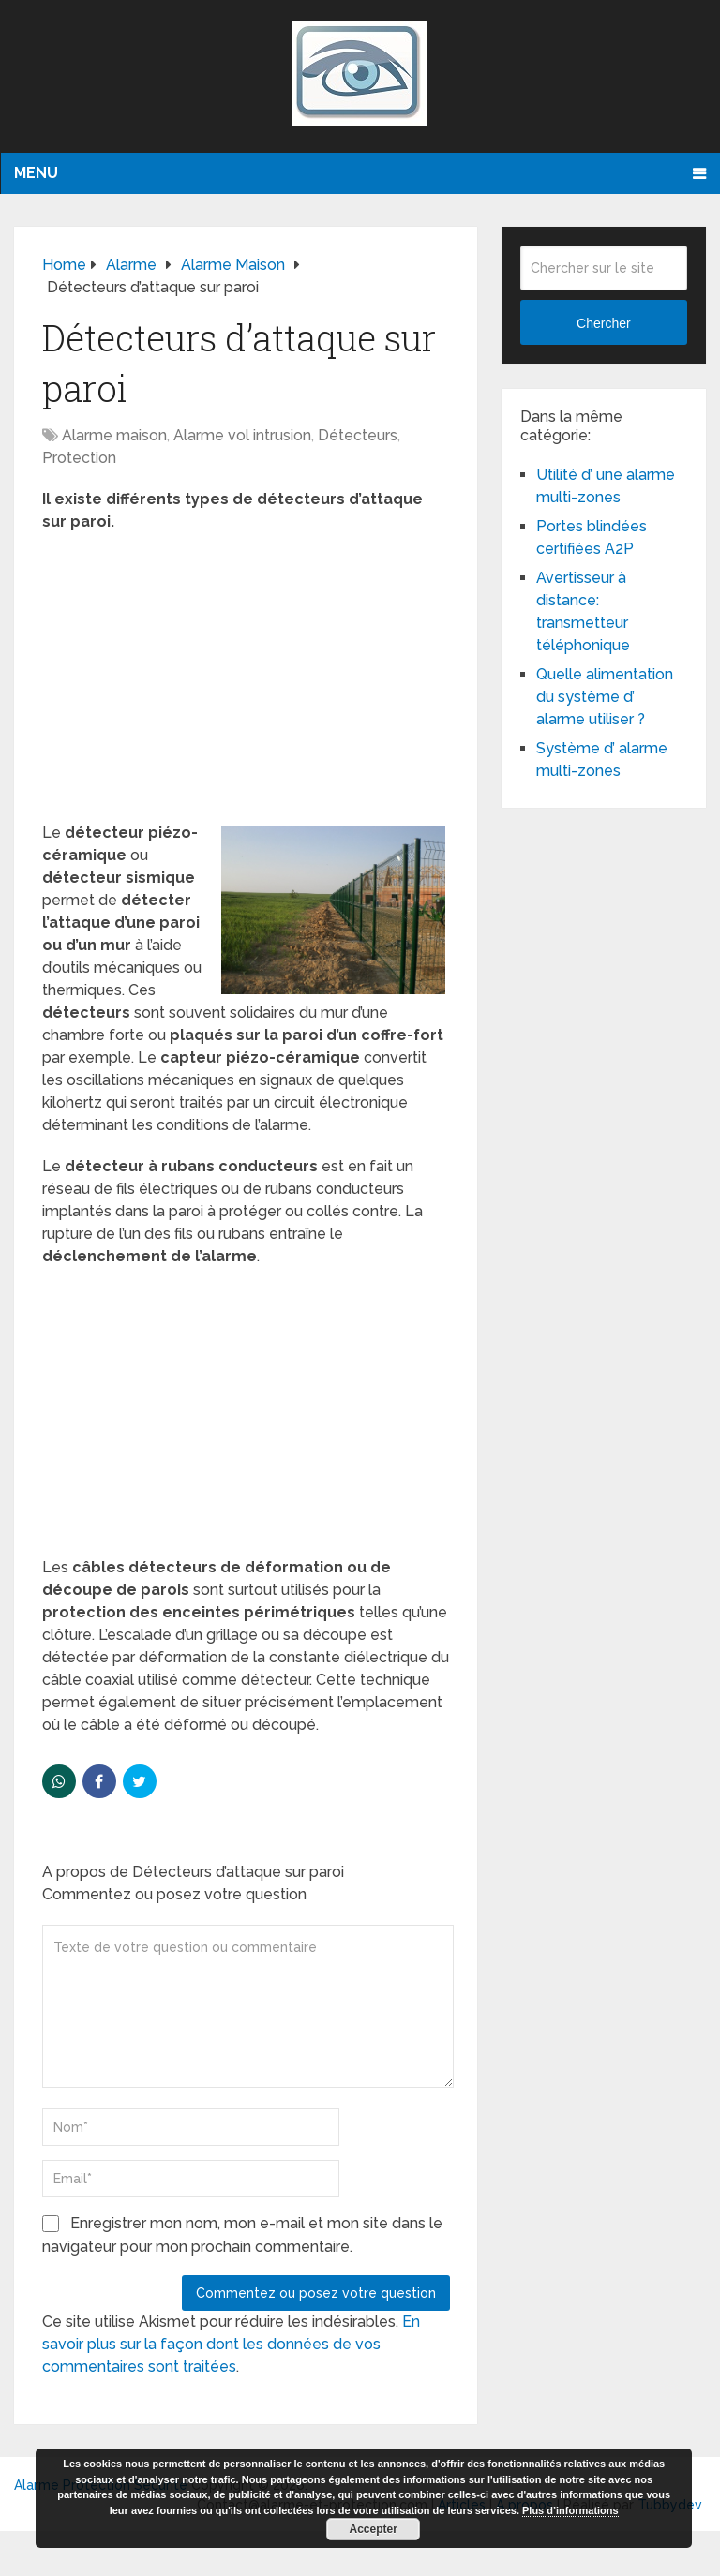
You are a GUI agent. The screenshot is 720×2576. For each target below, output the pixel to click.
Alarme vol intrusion (242, 435)
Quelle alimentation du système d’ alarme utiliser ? (604, 696)
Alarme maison (114, 435)
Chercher (604, 323)
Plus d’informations (570, 2510)
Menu (36, 173)
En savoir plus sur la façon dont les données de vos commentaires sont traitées (231, 2344)
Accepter (374, 2529)
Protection (79, 458)
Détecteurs (358, 435)
